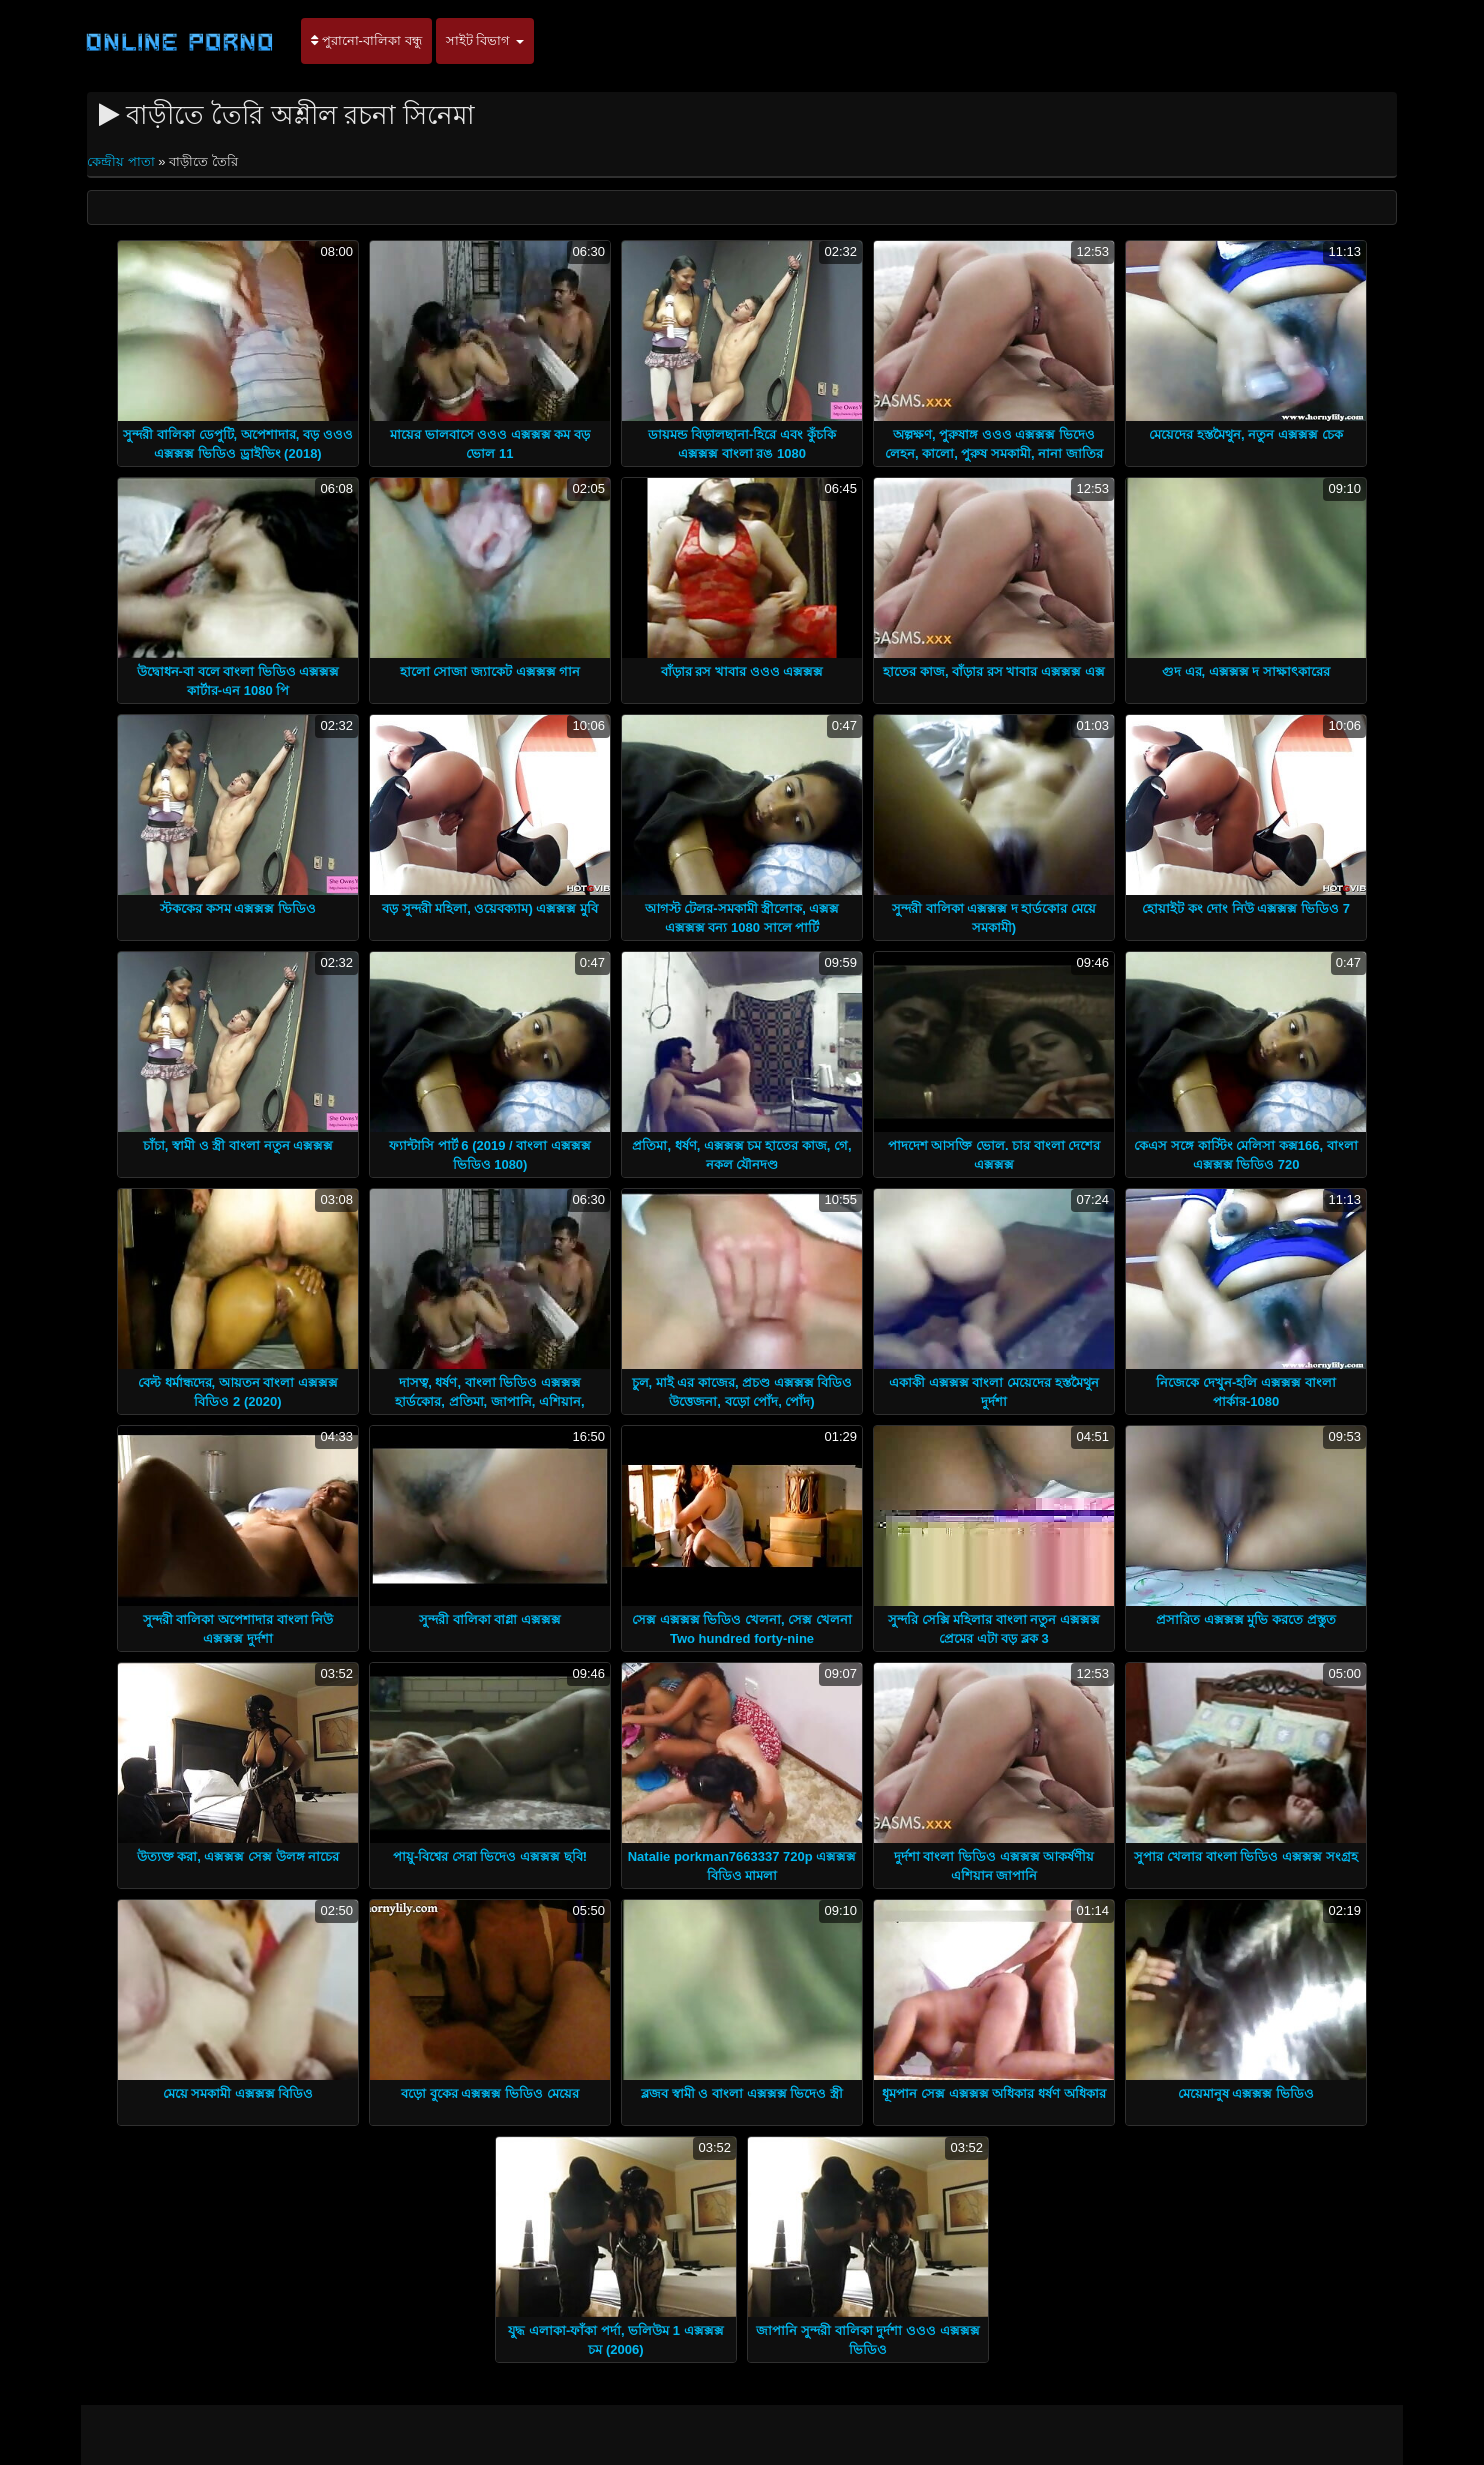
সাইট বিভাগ (485, 40)
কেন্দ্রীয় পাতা (122, 161)
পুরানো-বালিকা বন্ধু (366, 40)
